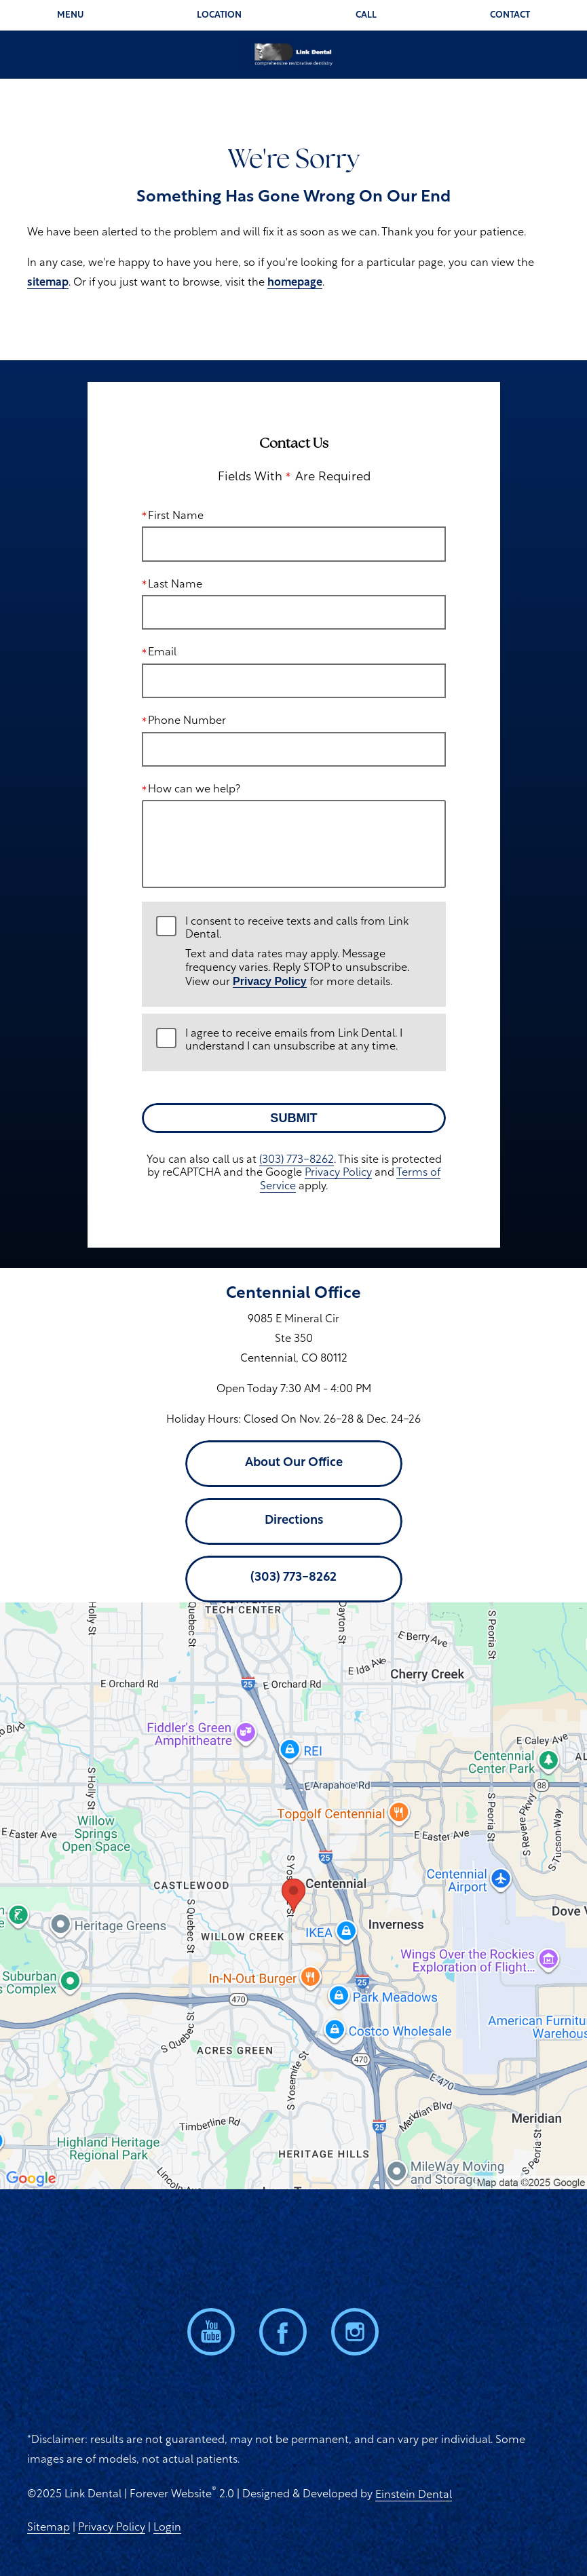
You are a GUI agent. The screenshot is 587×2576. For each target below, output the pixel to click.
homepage (294, 282)
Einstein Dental (413, 2495)
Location (219, 15)
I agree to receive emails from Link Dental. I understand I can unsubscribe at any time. (293, 1040)
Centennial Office (293, 1294)
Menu (70, 15)
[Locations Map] (293, 1895)
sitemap (48, 282)
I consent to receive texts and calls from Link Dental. (308, 953)
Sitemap (48, 2527)
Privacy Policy (270, 981)
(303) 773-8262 (296, 1160)
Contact (510, 15)
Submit (293, 1118)
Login (167, 2527)
